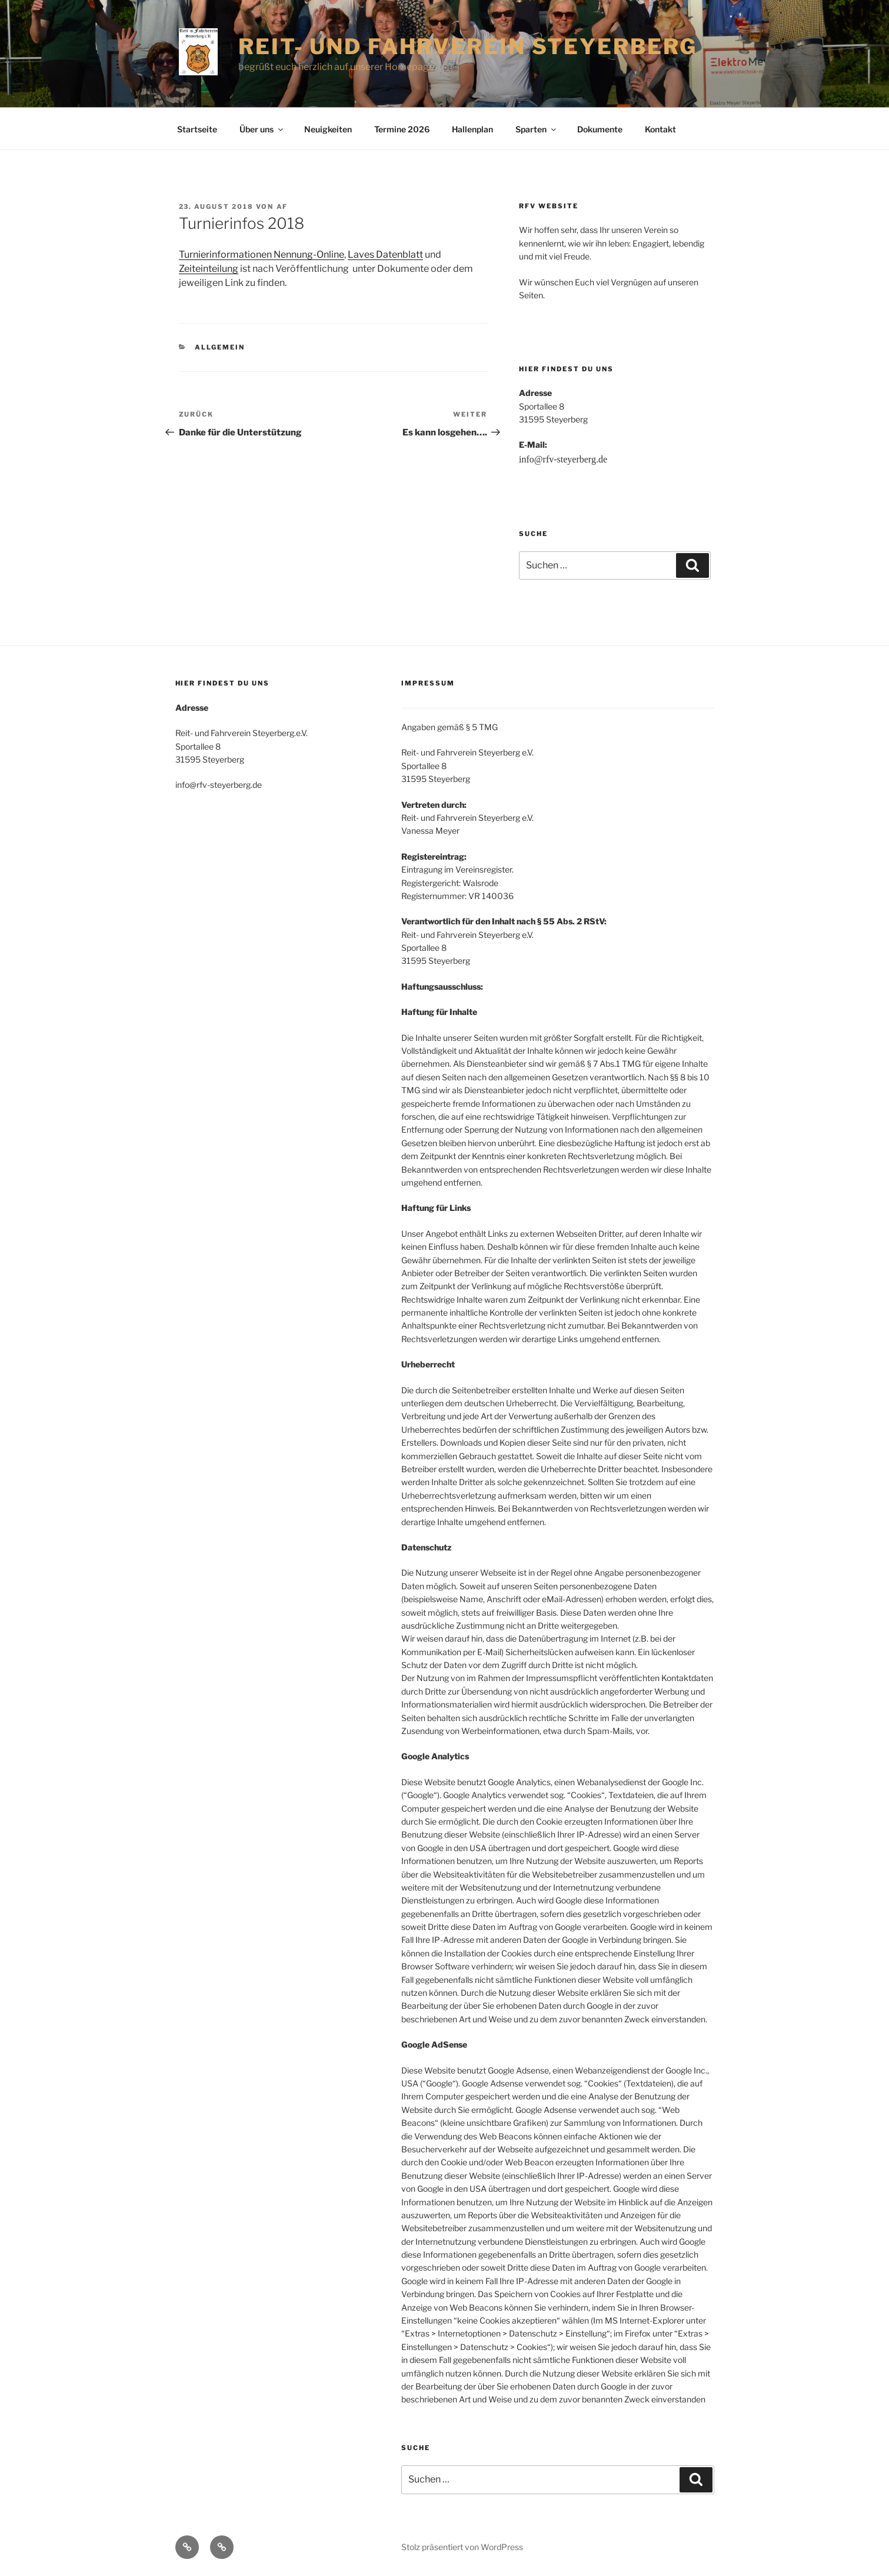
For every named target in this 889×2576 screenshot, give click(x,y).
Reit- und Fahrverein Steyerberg (467, 46)
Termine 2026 (401, 129)
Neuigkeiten (328, 129)
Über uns (262, 129)
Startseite (197, 129)
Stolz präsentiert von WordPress (462, 2547)
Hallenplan (472, 129)
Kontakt (660, 129)
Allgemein (220, 347)
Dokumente (599, 129)
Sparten (536, 129)
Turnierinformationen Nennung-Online (261, 254)
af (282, 206)
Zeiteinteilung (208, 268)
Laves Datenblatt (385, 254)
